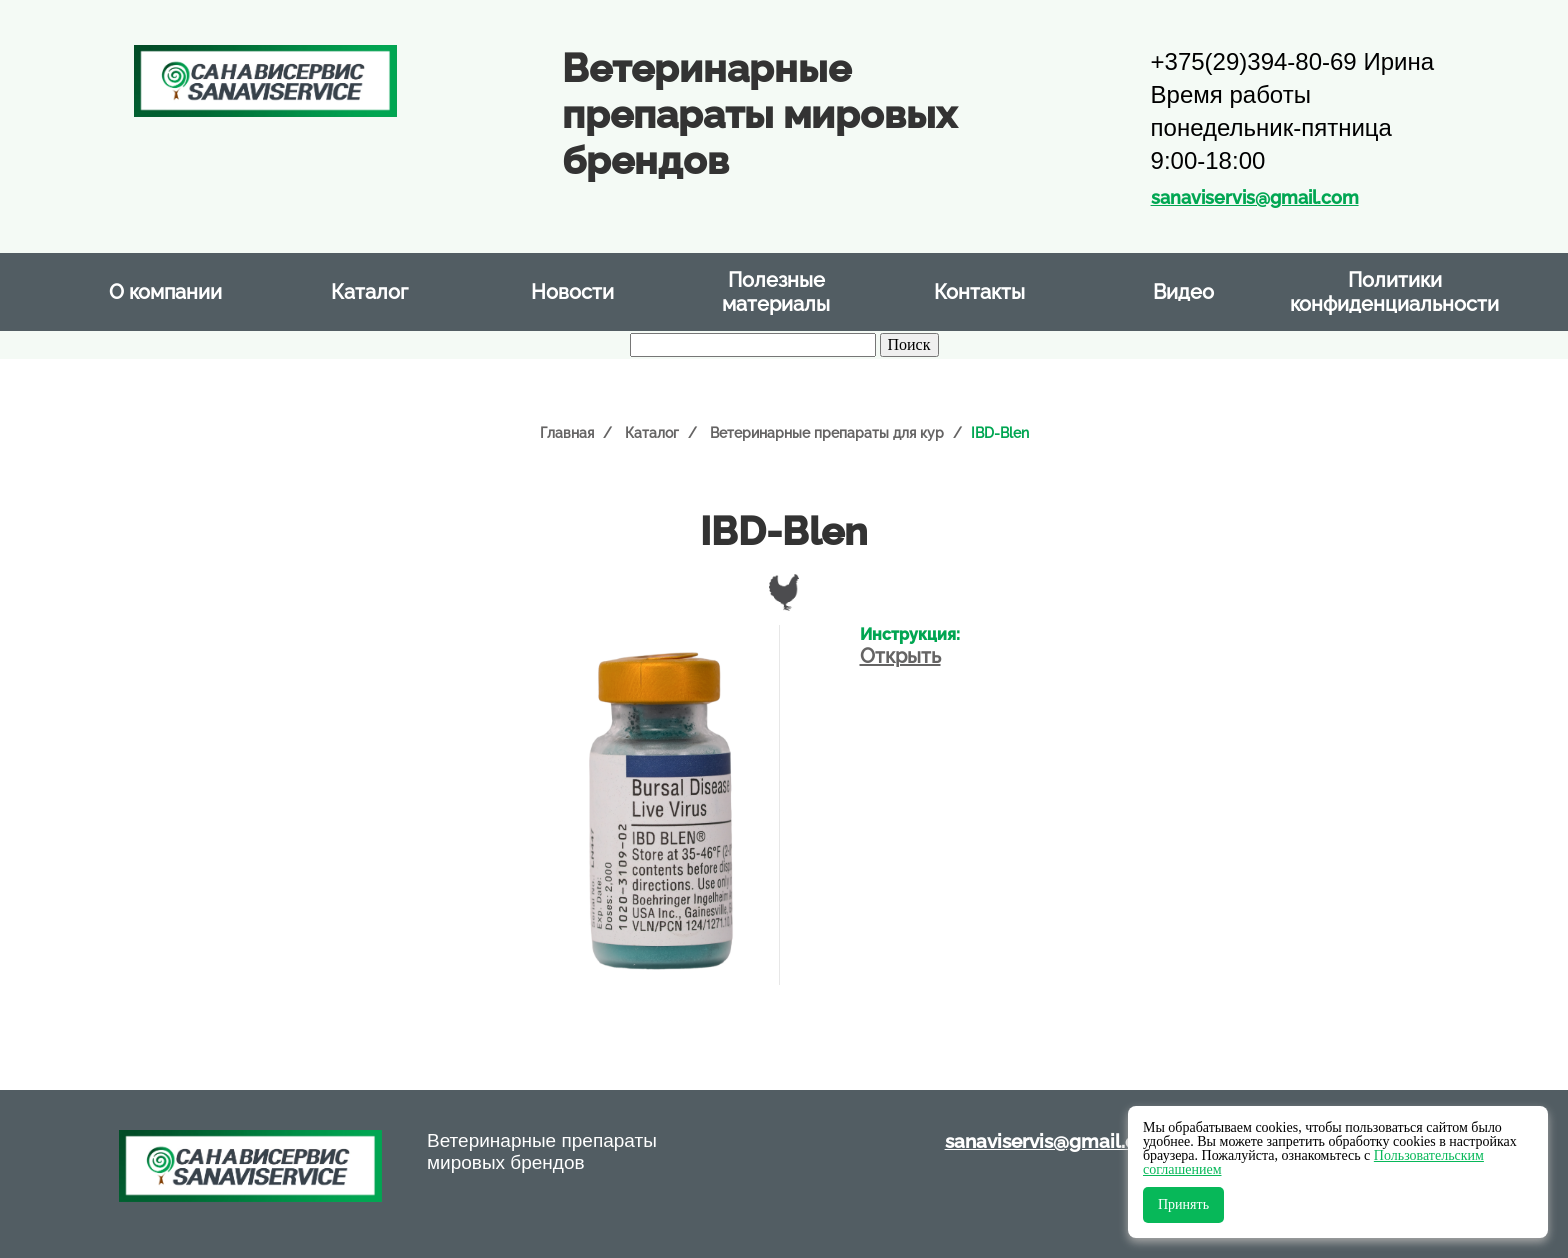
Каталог (369, 292)
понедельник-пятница (1271, 127)
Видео (1183, 292)
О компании (165, 292)
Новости (572, 292)
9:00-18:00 (1208, 160)
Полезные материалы (776, 292)
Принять (1183, 1204)
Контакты (979, 292)
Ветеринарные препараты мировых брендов (542, 1151)
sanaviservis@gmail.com (1255, 197)
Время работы (1231, 94)
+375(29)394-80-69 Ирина (1292, 61)
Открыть (900, 656)
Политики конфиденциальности (1394, 292)
